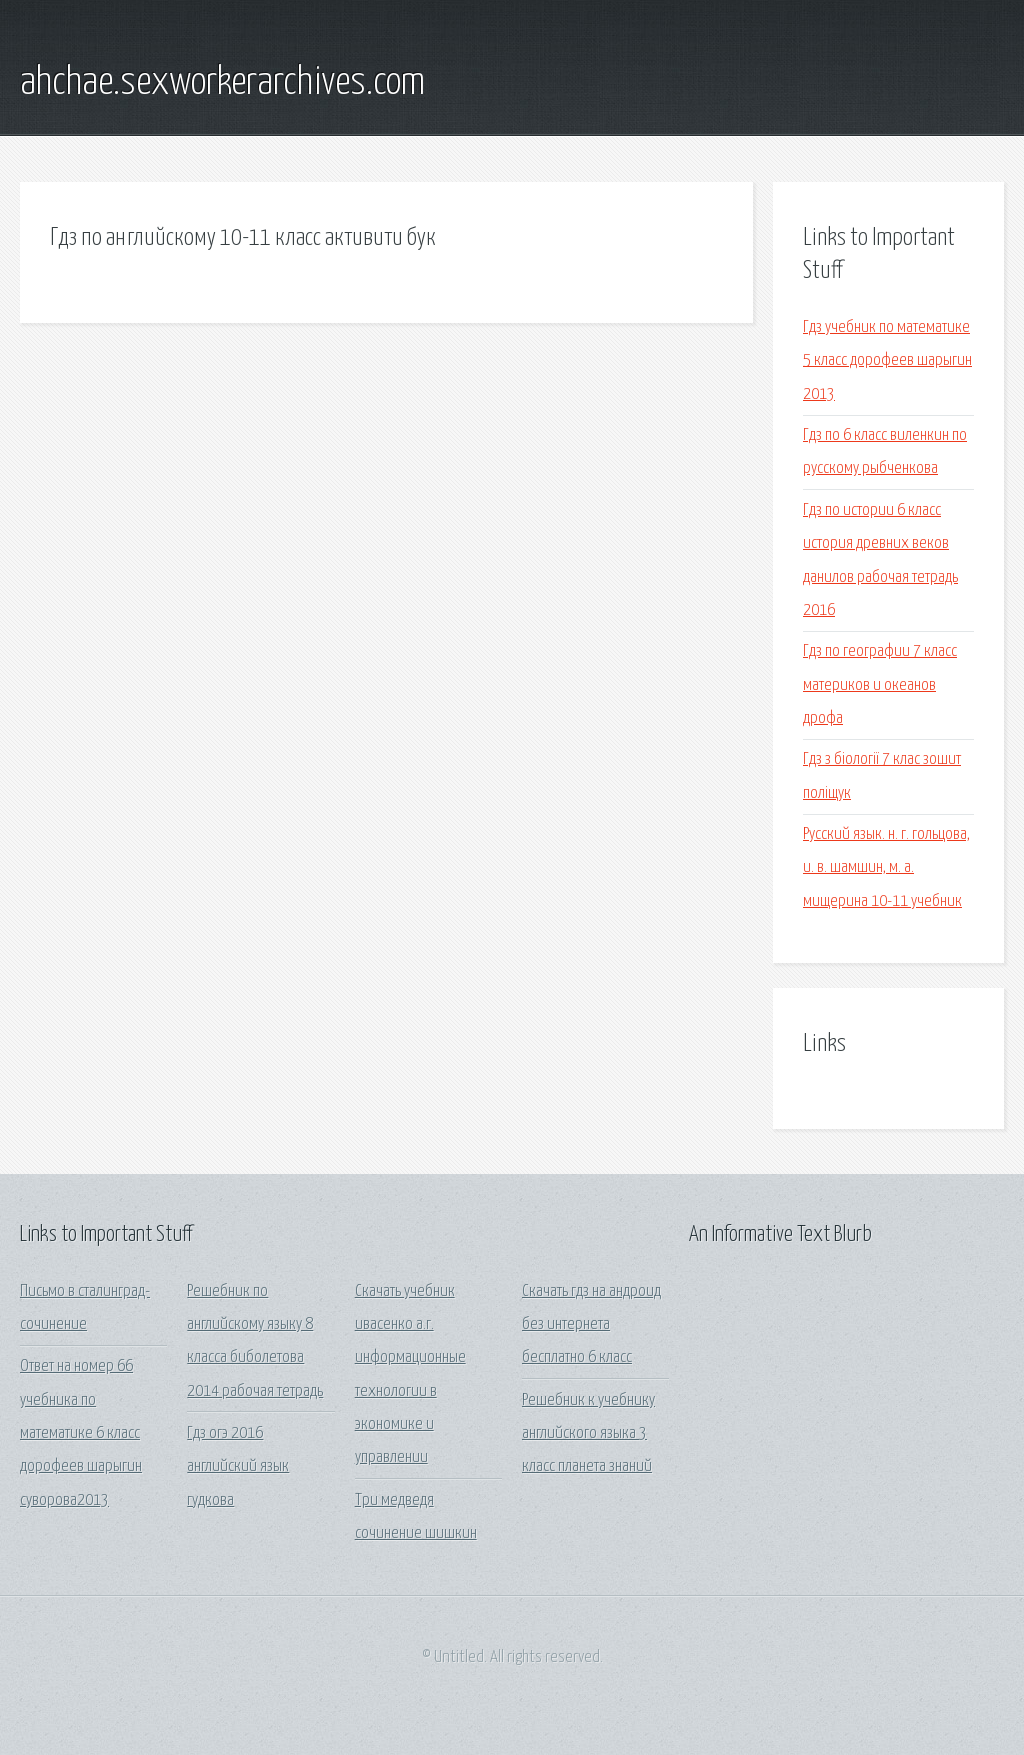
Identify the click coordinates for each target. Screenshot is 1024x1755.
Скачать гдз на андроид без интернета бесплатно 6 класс (591, 1325)
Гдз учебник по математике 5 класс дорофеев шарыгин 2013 (887, 361)
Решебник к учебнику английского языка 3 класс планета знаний (588, 1434)
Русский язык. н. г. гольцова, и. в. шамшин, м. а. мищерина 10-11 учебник (886, 868)
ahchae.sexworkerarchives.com (222, 83)
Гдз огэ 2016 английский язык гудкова (238, 1467)
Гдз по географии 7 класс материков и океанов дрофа (880, 685)
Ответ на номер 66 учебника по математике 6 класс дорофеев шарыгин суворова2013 (81, 1433)
